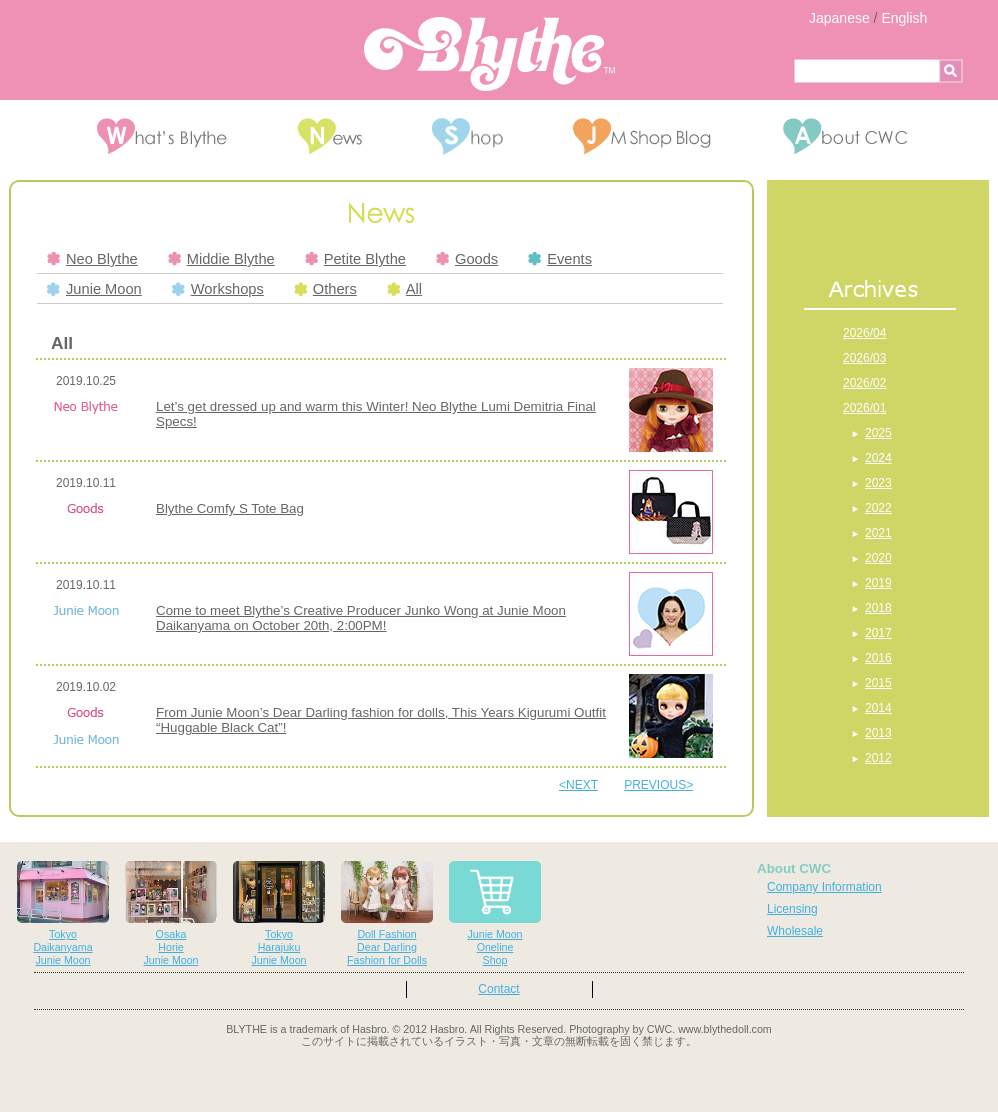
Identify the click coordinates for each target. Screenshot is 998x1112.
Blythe (489, 54)
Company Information (824, 887)
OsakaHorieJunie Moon (171, 913)
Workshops (218, 289)
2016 (878, 658)
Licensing (792, 909)
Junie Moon (94, 289)
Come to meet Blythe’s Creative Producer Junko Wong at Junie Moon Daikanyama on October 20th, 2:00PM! (361, 618)
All (404, 289)
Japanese (839, 18)
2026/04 (864, 333)
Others (325, 289)
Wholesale (795, 931)
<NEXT (578, 785)
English (904, 18)
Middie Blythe (221, 259)
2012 (878, 758)
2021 (878, 533)
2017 (878, 633)
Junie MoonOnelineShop (495, 913)
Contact (498, 989)
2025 (878, 433)
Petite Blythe (355, 259)
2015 (878, 683)
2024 (878, 458)
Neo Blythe (92, 259)
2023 (878, 483)
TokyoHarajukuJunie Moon (279, 913)
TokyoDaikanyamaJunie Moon (63, 913)
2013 (878, 733)
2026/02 (864, 383)
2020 (878, 558)
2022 (878, 508)
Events (560, 259)
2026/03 (864, 358)
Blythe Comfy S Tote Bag (230, 508)
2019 (878, 583)
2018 (878, 608)
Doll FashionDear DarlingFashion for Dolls (387, 913)
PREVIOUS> (658, 785)
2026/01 (864, 408)
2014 (878, 708)
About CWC (794, 868)
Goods (467, 259)
